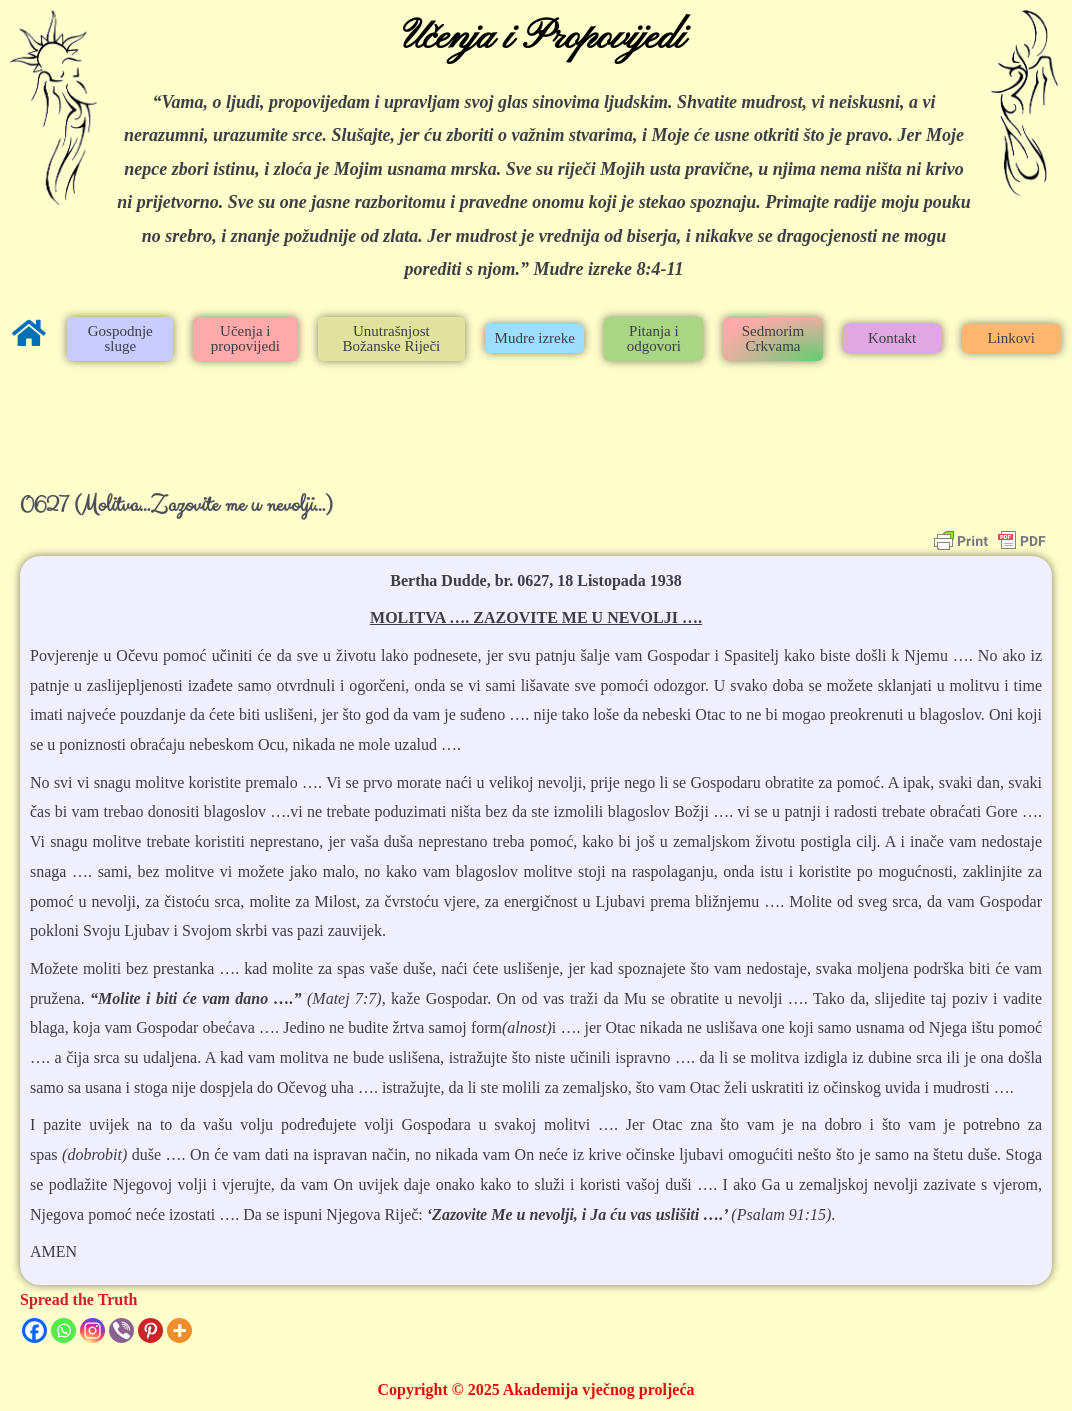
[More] (179, 1330)
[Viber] (121, 1330)
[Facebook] (34, 1330)
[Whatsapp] (63, 1330)
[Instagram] (92, 1330)
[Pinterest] (150, 1330)
